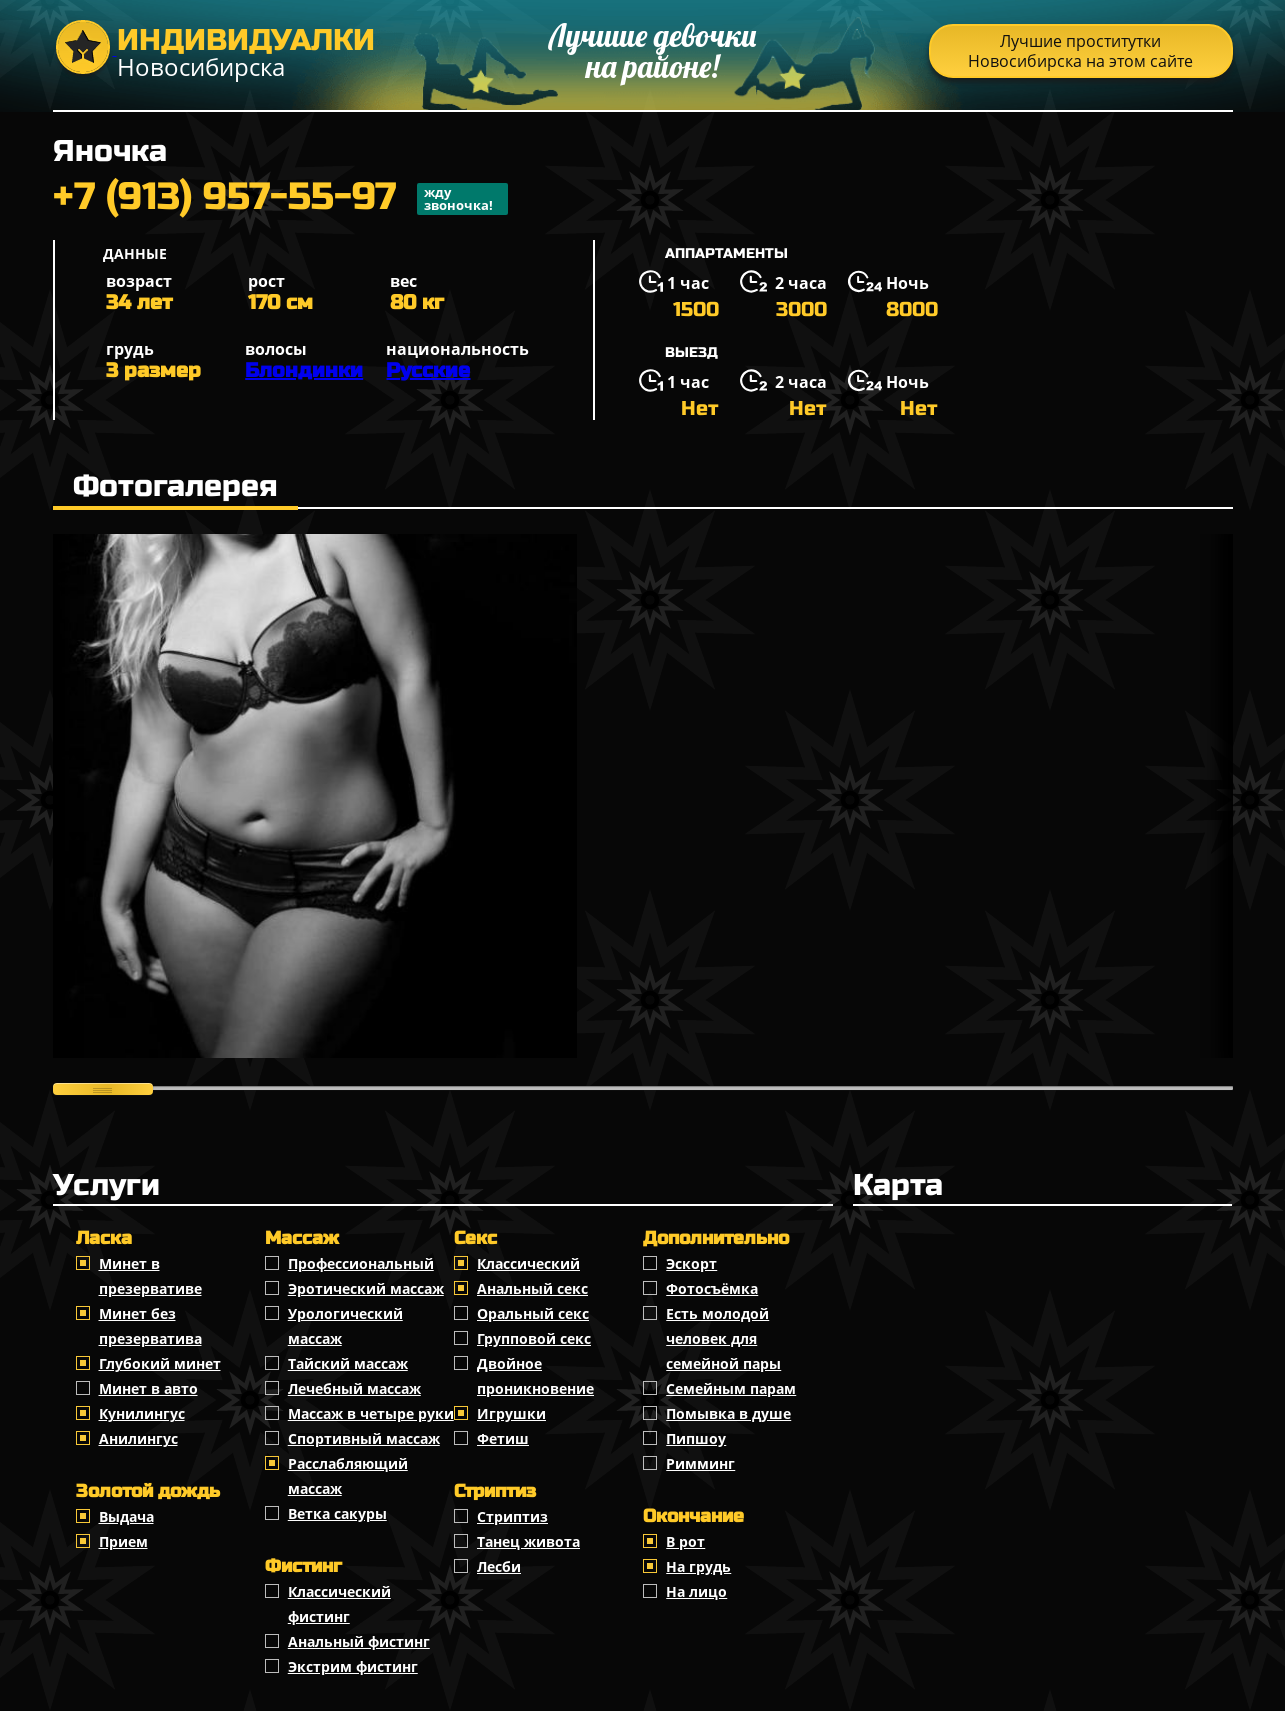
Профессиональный (361, 1263)
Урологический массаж (345, 1326)
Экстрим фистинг (353, 1666)
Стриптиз (512, 1516)
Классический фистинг (339, 1604)
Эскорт (691, 1263)
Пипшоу (696, 1438)
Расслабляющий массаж (348, 1476)
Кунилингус (142, 1413)
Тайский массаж (348, 1363)
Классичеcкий (528, 1263)
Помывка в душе (728, 1413)
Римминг (700, 1463)
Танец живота (528, 1541)
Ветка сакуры (337, 1513)
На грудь (698, 1566)
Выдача (126, 1516)
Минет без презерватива (150, 1326)
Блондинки (304, 370)
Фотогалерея (175, 486)
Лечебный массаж (354, 1388)
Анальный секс (532, 1288)
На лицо (696, 1591)
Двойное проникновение (535, 1376)
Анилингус (138, 1438)
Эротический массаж (366, 1288)
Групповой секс (534, 1338)
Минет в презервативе (150, 1276)
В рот (685, 1541)
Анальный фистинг (359, 1641)
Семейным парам (731, 1388)
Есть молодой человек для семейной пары (723, 1338)
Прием (123, 1541)
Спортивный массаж (364, 1438)
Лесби (499, 1566)
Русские (428, 370)
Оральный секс (533, 1313)
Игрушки (511, 1413)
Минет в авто (148, 1388)
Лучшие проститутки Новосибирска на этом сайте (1080, 51)
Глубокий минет (160, 1363)
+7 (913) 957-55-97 (280, 199)
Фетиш (503, 1438)
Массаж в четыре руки (371, 1413)
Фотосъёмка (712, 1288)
